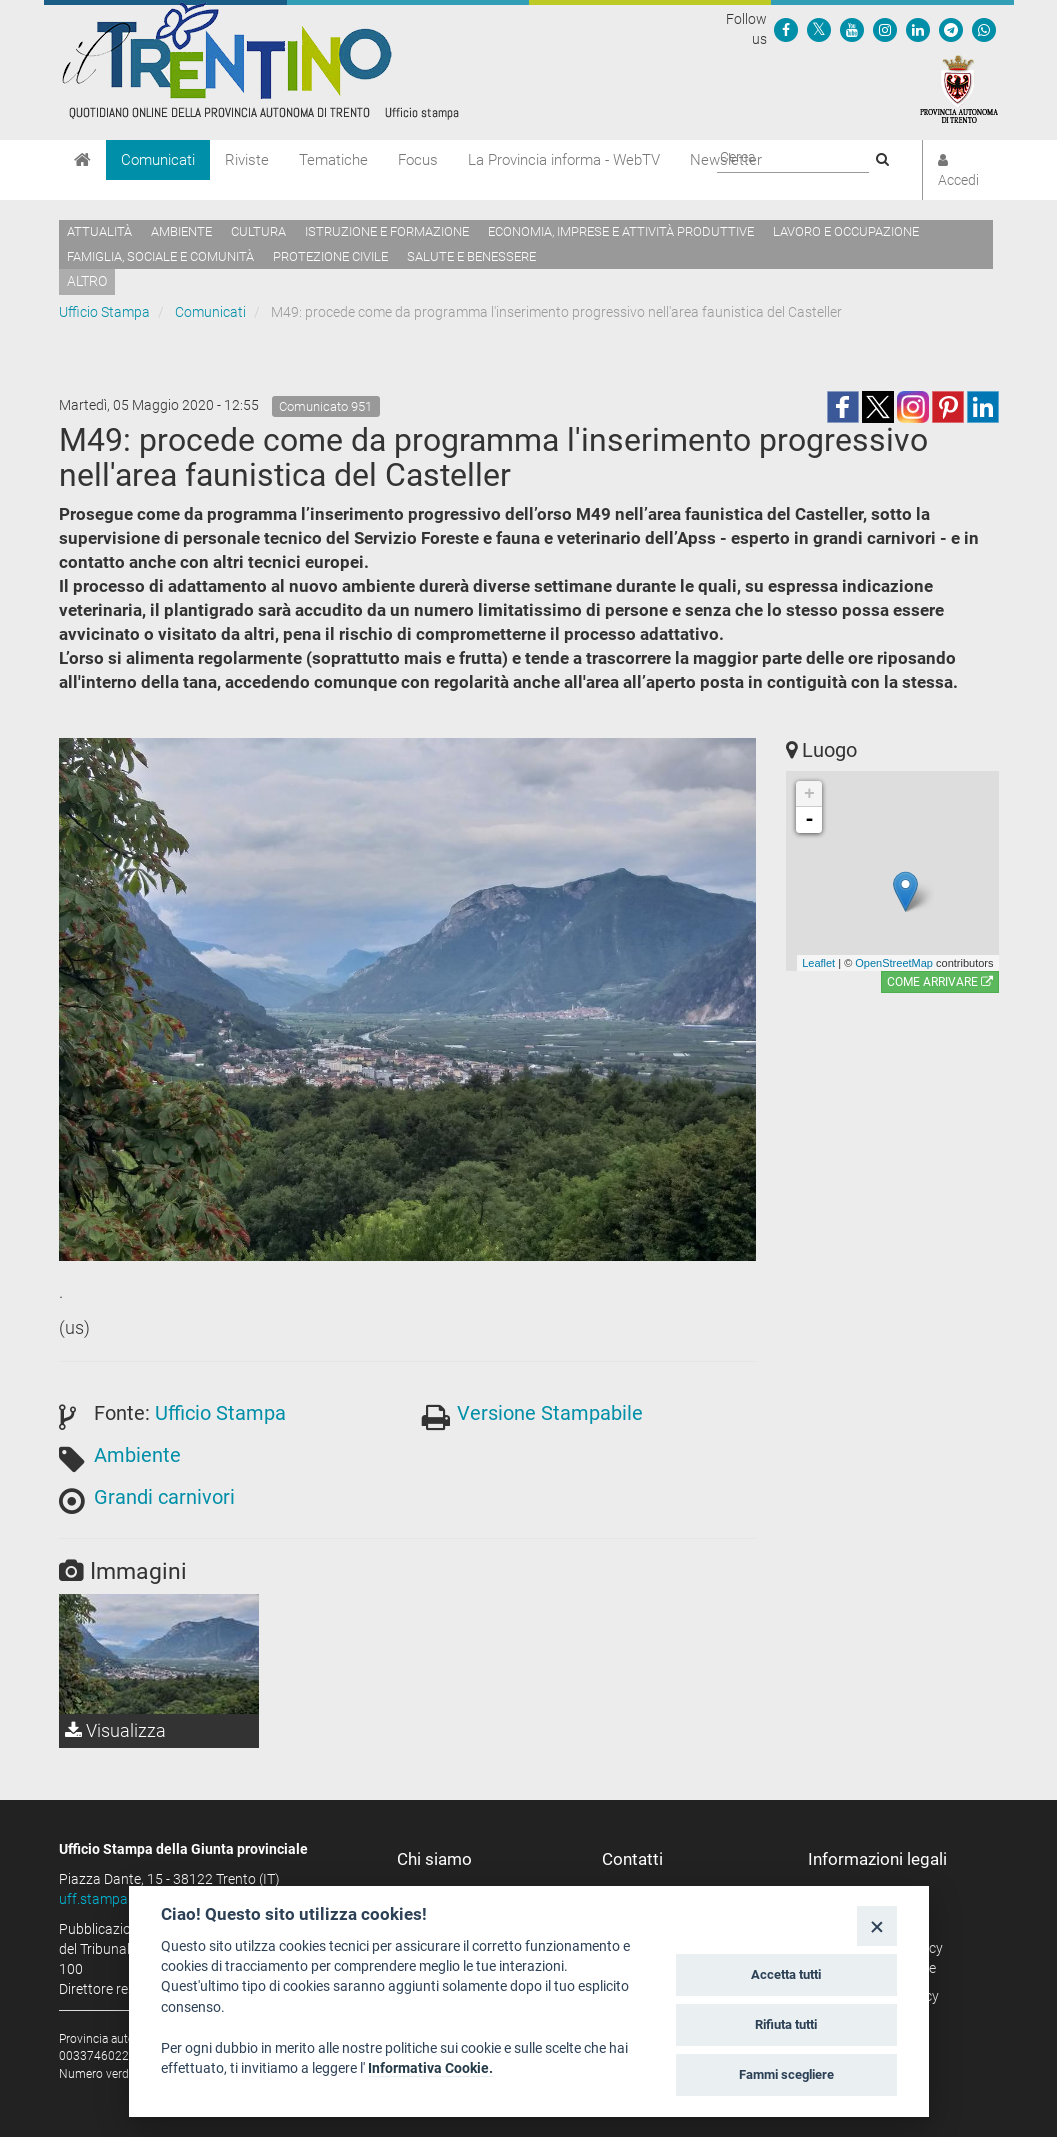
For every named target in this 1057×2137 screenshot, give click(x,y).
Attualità (99, 231)
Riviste (247, 160)
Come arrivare (940, 982)
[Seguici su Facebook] (786, 29)
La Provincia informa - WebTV (564, 160)
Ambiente (181, 231)
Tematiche (333, 160)
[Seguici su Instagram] (885, 29)
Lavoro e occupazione (846, 231)
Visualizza (115, 1730)
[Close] (876, 1925)
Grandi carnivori (164, 1497)
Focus (418, 160)
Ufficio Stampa (104, 312)
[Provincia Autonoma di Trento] (959, 88)
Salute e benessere (471, 256)
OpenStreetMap (894, 963)
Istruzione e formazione (387, 231)
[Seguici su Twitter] (819, 29)
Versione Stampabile (550, 1413)
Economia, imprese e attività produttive (621, 231)
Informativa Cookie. (430, 2068)
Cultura (258, 231)
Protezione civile (330, 256)
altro (87, 281)
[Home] (82, 160)
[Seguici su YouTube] (852, 29)
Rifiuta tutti (786, 2024)
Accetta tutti (786, 1974)
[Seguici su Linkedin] (918, 29)
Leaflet (818, 963)
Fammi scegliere (786, 2074)
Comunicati (158, 160)
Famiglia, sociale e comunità (160, 256)
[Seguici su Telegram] (951, 29)
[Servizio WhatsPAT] (984, 29)
